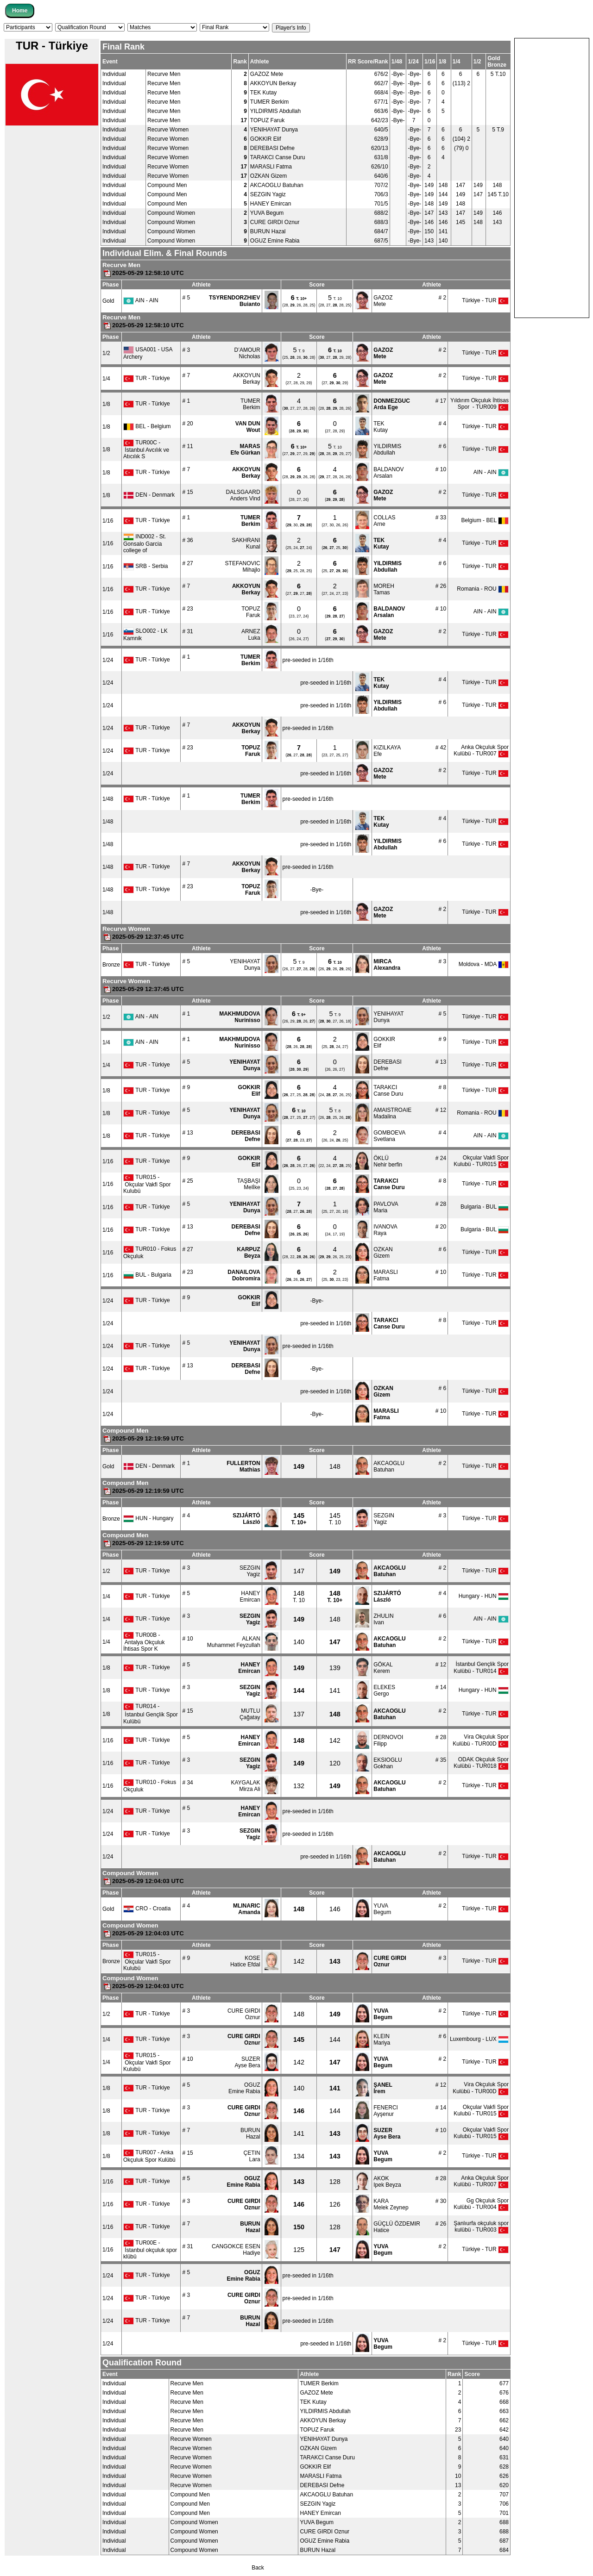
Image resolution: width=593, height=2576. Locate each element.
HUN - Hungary (148, 1518)
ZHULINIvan (383, 1619)
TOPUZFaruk (250, 611)
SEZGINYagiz (383, 1518)
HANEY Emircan (270, 203)
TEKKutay (380, 426)
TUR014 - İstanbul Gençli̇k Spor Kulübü (150, 1714)
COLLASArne (384, 520)
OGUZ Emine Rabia (275, 240)
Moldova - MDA (484, 964)
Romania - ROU (483, 589)
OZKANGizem (382, 1252)
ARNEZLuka (250, 634)
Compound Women (171, 213)
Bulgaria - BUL (485, 1207)
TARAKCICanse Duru (388, 1090)
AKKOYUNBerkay (246, 378)
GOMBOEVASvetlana (389, 1135)
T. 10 (335, 1519)
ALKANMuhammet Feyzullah (233, 1641)
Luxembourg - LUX (479, 2039)
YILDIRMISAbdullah (387, 449)
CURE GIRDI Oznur (275, 222)
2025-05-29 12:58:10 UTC (143, 272)
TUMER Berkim (269, 102)
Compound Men (167, 185)
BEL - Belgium (147, 426)
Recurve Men (163, 74)
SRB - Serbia (145, 566)
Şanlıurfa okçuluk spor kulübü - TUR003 (481, 2226)
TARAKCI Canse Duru (277, 157)
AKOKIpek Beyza (387, 2181)
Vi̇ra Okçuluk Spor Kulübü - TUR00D (481, 1740)
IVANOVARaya (385, 1229)
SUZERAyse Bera (247, 2062)
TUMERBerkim (250, 404)
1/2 (106, 353)
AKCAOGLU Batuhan (276, 185)
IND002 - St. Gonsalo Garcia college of (144, 543)
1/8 (106, 404)
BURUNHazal (250, 2133)
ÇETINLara (252, 2156)
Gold (108, 301)
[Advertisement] (552, 177)
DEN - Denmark (149, 495)
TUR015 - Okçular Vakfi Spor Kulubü (146, 1184)
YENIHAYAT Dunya (274, 129)
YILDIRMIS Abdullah (275, 111)
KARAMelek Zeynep (390, 2204)
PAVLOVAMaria (385, 1207)
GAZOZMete (382, 300)
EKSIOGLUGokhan (387, 1763)
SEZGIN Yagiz (268, 194)
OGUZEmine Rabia (244, 2088)
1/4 (106, 378)
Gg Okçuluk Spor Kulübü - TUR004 (481, 2203)
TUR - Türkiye (146, 378)
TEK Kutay (263, 92)
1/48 (107, 799)
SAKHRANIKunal (246, 543)
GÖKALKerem (382, 1667)
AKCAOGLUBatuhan (388, 1466)
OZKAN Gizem (268, 176)
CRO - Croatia (146, 1908)
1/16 (107, 521)
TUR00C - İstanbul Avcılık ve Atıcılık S (146, 449)
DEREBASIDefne (387, 1065)
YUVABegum (382, 1908)
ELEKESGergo (384, 1690)
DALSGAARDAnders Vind (243, 495)
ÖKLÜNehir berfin (387, 1161)
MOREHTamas (383, 589)
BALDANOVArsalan (388, 472)
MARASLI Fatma (271, 166)
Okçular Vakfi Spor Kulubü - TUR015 (481, 1160)
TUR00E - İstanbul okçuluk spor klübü (150, 2249)
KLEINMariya (381, 2039)
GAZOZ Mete (266, 74)
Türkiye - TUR (485, 300)
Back (258, 2567)
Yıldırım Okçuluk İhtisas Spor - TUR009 (479, 403)
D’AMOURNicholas (247, 353)
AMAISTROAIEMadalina (392, 1113)
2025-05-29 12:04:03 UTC (143, 1880)
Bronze (111, 964)
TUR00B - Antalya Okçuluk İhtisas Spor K (143, 1642)
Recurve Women (168, 129)
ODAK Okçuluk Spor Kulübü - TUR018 (481, 1762)
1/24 (107, 660)
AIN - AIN (140, 300)
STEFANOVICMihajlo (242, 566)
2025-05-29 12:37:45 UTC (143, 936)
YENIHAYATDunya (245, 964)
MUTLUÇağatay (250, 1714)
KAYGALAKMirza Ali (245, 1785)
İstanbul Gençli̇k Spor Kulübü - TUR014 (481, 1667)
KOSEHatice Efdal (245, 1961)
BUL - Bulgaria (147, 1275)
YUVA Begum (267, 213)
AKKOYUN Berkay (273, 83)
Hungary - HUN (484, 1596)
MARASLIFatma (385, 1275)
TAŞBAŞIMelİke (248, 1184)
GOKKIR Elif (265, 139)
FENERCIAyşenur (385, 2110)
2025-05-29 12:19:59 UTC (143, 1438)
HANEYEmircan (250, 1596)
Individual (114, 74)
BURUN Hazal (268, 231)
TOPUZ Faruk (267, 120)
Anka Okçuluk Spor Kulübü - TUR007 (481, 750)
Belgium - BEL (485, 520)
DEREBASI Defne (272, 148)
